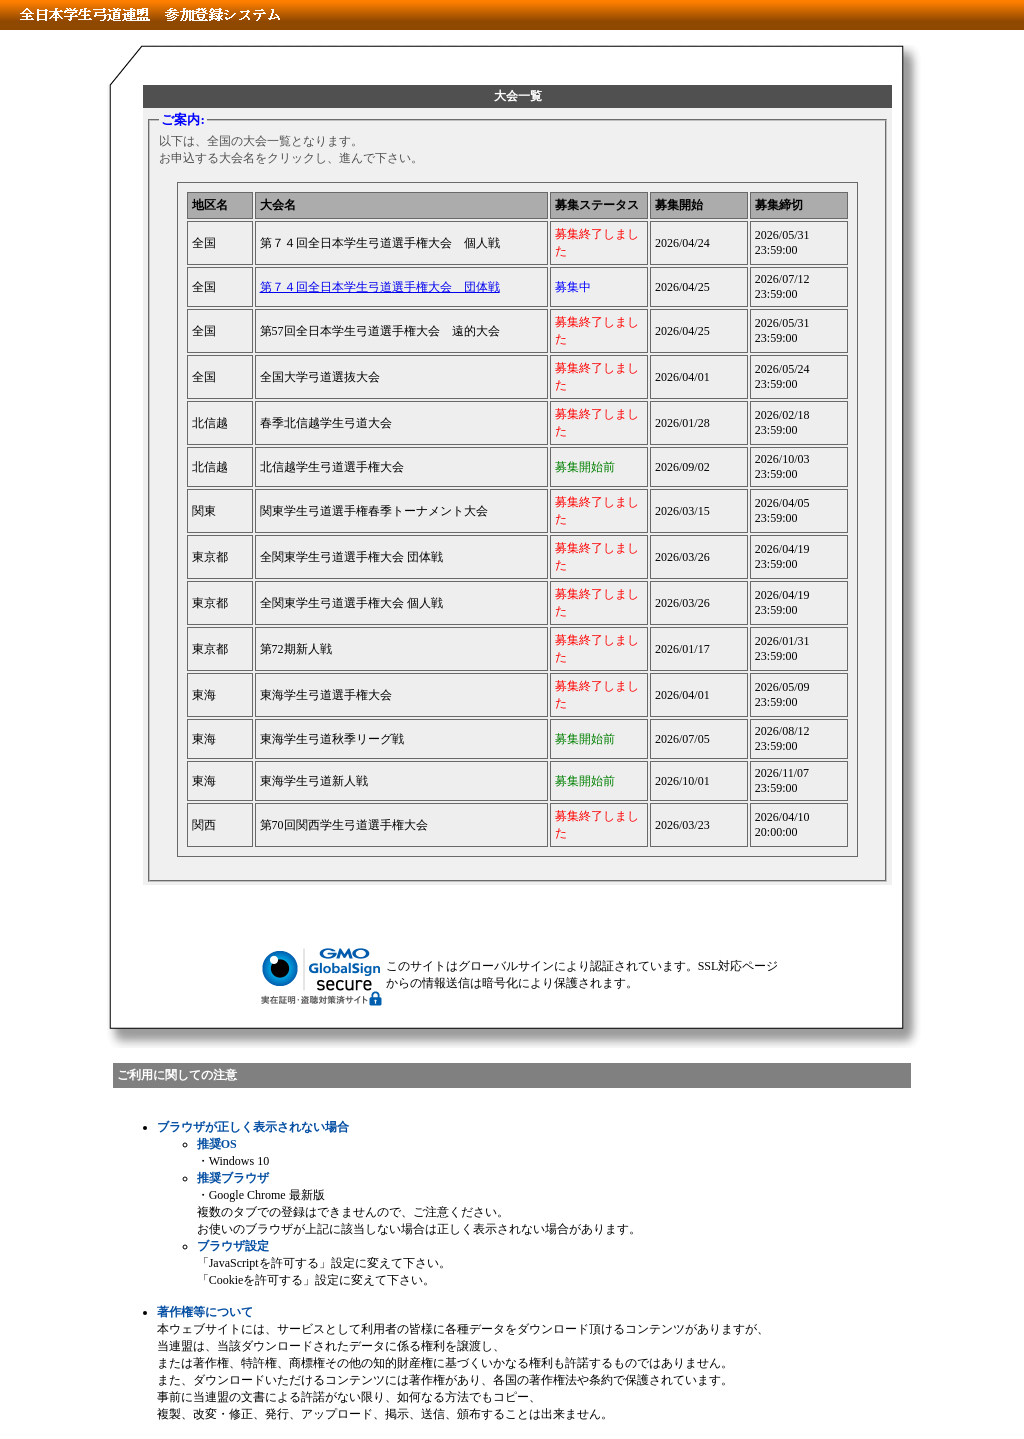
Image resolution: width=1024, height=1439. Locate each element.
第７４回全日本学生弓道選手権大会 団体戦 (380, 287)
